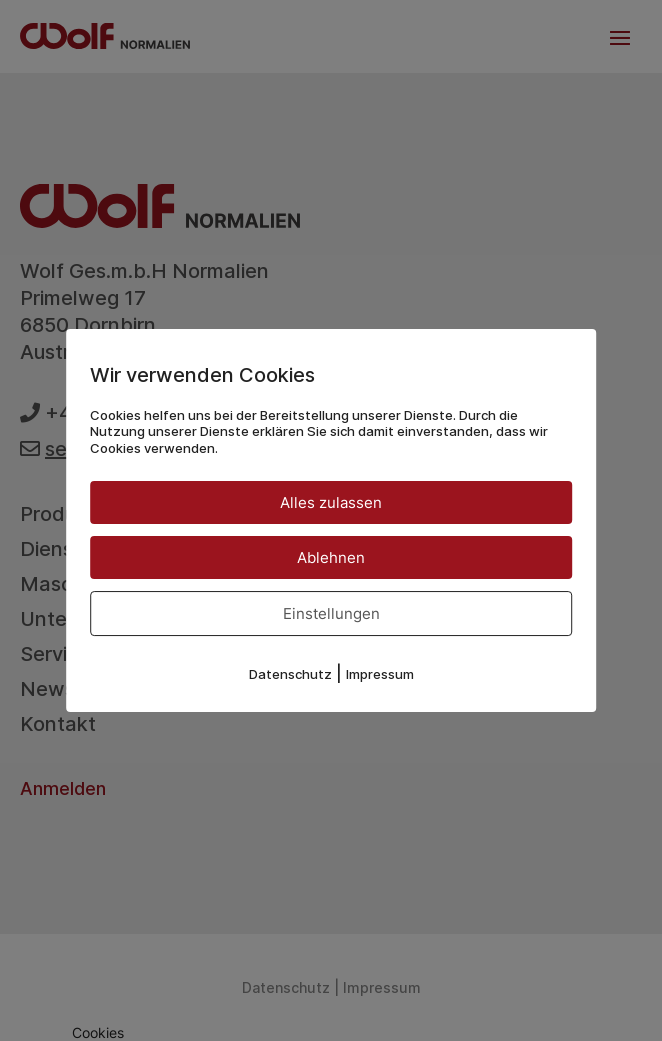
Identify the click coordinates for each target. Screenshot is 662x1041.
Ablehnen (331, 557)
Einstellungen (331, 613)
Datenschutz (290, 674)
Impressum (380, 674)
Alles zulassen (331, 502)
